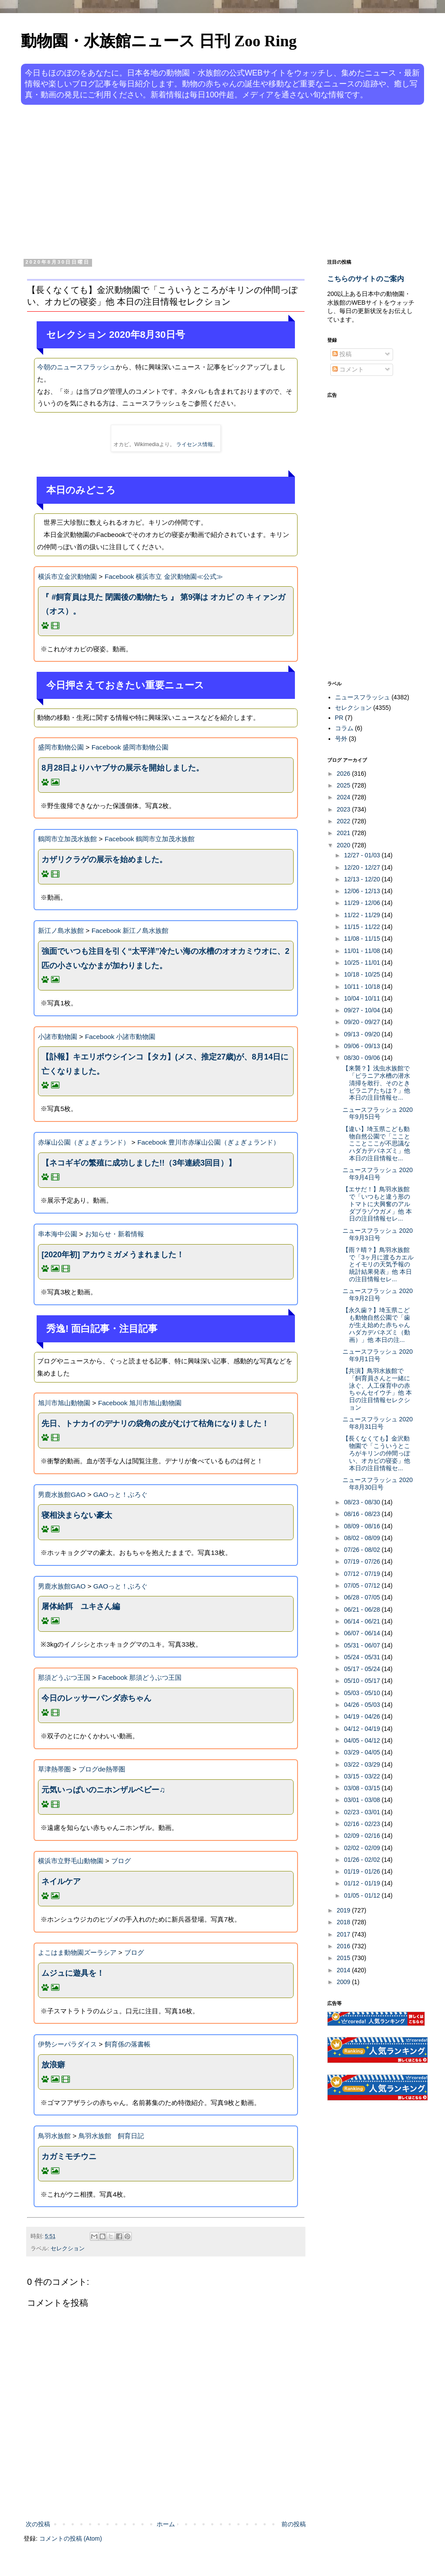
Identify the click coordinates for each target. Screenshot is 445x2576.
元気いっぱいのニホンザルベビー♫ (103, 1789)
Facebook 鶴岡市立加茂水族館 (150, 839)
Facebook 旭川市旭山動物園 (140, 1403)
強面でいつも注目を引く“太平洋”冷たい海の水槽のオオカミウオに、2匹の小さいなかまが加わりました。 (165, 958)
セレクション (68, 2249)
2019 (344, 1910)
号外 (341, 738)
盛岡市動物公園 (61, 747)
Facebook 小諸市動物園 (120, 1036)
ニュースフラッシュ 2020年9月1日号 (377, 1355)
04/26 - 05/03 (362, 1704)
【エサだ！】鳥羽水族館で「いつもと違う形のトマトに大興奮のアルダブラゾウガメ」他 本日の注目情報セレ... (377, 1204)
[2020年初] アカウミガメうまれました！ (112, 1254)
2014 (344, 1970)
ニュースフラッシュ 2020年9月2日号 (377, 1294)
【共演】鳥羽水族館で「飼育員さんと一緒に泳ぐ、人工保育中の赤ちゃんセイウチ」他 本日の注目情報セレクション (377, 1389)
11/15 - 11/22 (362, 926)
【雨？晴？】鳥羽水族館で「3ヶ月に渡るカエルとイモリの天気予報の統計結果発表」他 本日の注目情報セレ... (378, 1264)
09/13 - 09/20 (362, 1034)
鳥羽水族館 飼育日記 (111, 2135)
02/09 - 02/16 (362, 1835)
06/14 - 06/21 (362, 1621)
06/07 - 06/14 (362, 1633)
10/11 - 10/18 (362, 986)
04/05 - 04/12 (362, 1740)
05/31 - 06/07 (362, 1645)
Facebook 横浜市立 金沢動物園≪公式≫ (164, 576)
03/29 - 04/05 (362, 1752)
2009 (344, 1981)
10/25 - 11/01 (362, 962)
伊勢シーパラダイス (67, 2044)
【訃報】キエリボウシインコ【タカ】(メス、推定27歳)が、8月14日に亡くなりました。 (164, 1063)
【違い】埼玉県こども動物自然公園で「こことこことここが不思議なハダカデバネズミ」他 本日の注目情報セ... (376, 1143)
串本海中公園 (57, 1234)
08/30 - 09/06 (362, 1057)
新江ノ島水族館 (61, 930)
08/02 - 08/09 (362, 1537)
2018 (344, 1922)
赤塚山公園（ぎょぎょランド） (84, 1142)
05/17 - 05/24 (362, 1668)
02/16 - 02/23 (362, 1823)
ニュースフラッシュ (362, 697)
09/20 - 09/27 (362, 1021)
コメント (348, 369)
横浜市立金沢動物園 (67, 576)
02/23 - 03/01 (362, 1812)
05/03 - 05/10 (362, 1692)
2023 (344, 809)
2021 (344, 832)
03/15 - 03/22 (362, 1776)
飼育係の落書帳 (128, 2044)
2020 (344, 845)
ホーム (166, 2524)
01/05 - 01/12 (362, 1895)
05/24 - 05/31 (362, 1657)
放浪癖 (53, 2064)
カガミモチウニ (68, 2156)
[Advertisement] (183, 180)
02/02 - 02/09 (362, 1847)
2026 (344, 773)
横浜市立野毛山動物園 (70, 1860)
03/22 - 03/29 (362, 1764)
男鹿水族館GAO (62, 1494)
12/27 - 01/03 (362, 855)
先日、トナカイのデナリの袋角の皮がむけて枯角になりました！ (155, 1423)
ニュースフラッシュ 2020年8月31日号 (377, 1423)
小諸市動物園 (57, 1036)
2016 (344, 1946)
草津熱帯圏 (54, 1769)
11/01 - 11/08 (362, 950)
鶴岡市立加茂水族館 (67, 839)
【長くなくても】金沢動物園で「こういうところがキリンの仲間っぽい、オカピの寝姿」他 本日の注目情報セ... (376, 1453)
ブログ (121, 1860)
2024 (344, 797)
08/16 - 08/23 (362, 1513)
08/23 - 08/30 (362, 1502)
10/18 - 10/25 (362, 974)
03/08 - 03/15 (362, 1788)
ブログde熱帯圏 (102, 1769)
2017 (344, 1934)
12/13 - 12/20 (362, 879)
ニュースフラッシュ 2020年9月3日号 (377, 1234)
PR (339, 717)
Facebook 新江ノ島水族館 (130, 930)
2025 (344, 785)
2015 (344, 1957)
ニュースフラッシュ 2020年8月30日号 (377, 1483)
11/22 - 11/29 (362, 914)
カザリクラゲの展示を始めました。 (104, 859)
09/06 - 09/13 (362, 1045)
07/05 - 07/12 (362, 1585)
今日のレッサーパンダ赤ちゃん (96, 1698)
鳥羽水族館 (54, 2135)
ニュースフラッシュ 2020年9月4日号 (377, 1173)
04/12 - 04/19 (362, 1728)
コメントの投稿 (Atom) (70, 2538)
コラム (344, 728)
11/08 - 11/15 (362, 938)
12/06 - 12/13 (362, 890)
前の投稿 (293, 2524)
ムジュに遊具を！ (72, 1973)
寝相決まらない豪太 (76, 1515)
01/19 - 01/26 (362, 1871)
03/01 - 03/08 (362, 1799)
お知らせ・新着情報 (114, 1234)
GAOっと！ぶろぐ (120, 1494)
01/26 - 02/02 (362, 1859)
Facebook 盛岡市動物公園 (130, 747)
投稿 (342, 354)
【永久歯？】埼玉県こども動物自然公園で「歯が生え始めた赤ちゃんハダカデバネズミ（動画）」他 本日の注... (376, 1325)
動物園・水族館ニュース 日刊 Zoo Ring (159, 41)
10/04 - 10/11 (362, 998)
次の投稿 (38, 2524)
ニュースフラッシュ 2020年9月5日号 (377, 1113)
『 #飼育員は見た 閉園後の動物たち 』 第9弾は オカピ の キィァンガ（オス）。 (163, 604)
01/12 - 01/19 (362, 1883)
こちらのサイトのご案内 (365, 278)
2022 (344, 821)
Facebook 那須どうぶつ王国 (140, 1677)
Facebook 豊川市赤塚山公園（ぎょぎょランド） (208, 1142)
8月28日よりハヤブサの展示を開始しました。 (122, 768)
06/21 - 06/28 (362, 1609)
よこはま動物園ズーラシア (77, 1952)
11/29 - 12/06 (362, 902)
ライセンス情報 (194, 444)
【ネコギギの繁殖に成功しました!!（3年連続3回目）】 (138, 1163)
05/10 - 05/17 (362, 1680)
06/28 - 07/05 (362, 1597)
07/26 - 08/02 (362, 1549)
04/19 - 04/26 (362, 1716)
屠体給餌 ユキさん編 (80, 1606)
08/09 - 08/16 (362, 1526)
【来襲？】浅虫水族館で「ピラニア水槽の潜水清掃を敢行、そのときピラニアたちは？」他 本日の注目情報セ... (376, 1083)
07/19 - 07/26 (362, 1561)
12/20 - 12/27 (362, 867)
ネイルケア (61, 1881)
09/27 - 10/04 (362, 1010)
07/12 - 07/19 (362, 1573)
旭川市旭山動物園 (64, 1403)
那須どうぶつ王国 (64, 1677)
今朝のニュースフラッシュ (76, 367)
